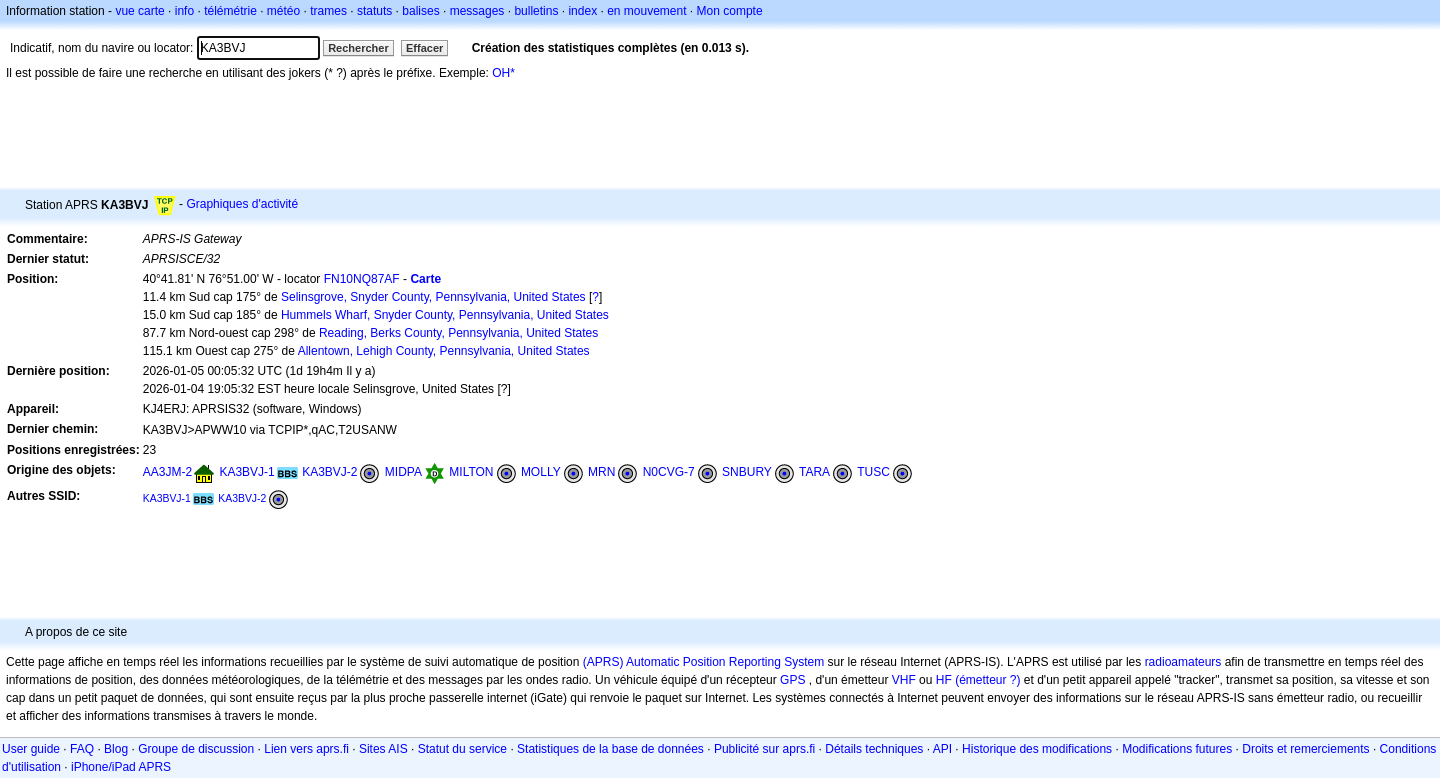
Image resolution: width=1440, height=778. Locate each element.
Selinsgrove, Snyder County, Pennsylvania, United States (433, 297)
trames (328, 11)
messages (477, 11)
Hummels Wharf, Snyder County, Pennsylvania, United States (445, 315)
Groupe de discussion (196, 749)
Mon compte (730, 11)
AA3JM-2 (167, 472)
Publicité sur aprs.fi (764, 749)
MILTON (471, 472)
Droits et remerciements (1305, 749)
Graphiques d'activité (242, 204)
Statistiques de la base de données (610, 749)
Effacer (424, 48)
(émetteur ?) (987, 680)
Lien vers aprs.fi (306, 749)
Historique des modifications (1037, 749)
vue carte (139, 11)
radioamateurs (1183, 662)
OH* (503, 73)
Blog (116, 749)
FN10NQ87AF (362, 279)
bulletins (536, 11)
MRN (601, 472)
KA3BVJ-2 (329, 472)
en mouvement (646, 11)
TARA (814, 472)
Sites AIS (383, 749)
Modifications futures (1177, 749)
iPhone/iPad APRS (121, 767)
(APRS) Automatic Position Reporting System (703, 662)
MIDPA (403, 472)
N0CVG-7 (669, 472)
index (582, 11)
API (942, 749)
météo (283, 11)
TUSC (873, 472)
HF (944, 680)
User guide (31, 749)
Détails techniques (874, 749)
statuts (374, 11)
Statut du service (462, 749)
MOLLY (541, 472)
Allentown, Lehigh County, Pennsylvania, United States (444, 351)
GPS (792, 680)
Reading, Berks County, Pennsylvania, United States (458, 333)
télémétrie (230, 11)
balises (420, 11)
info (184, 11)
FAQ (82, 749)
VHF (904, 680)
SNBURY (747, 472)
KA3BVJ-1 (246, 472)
